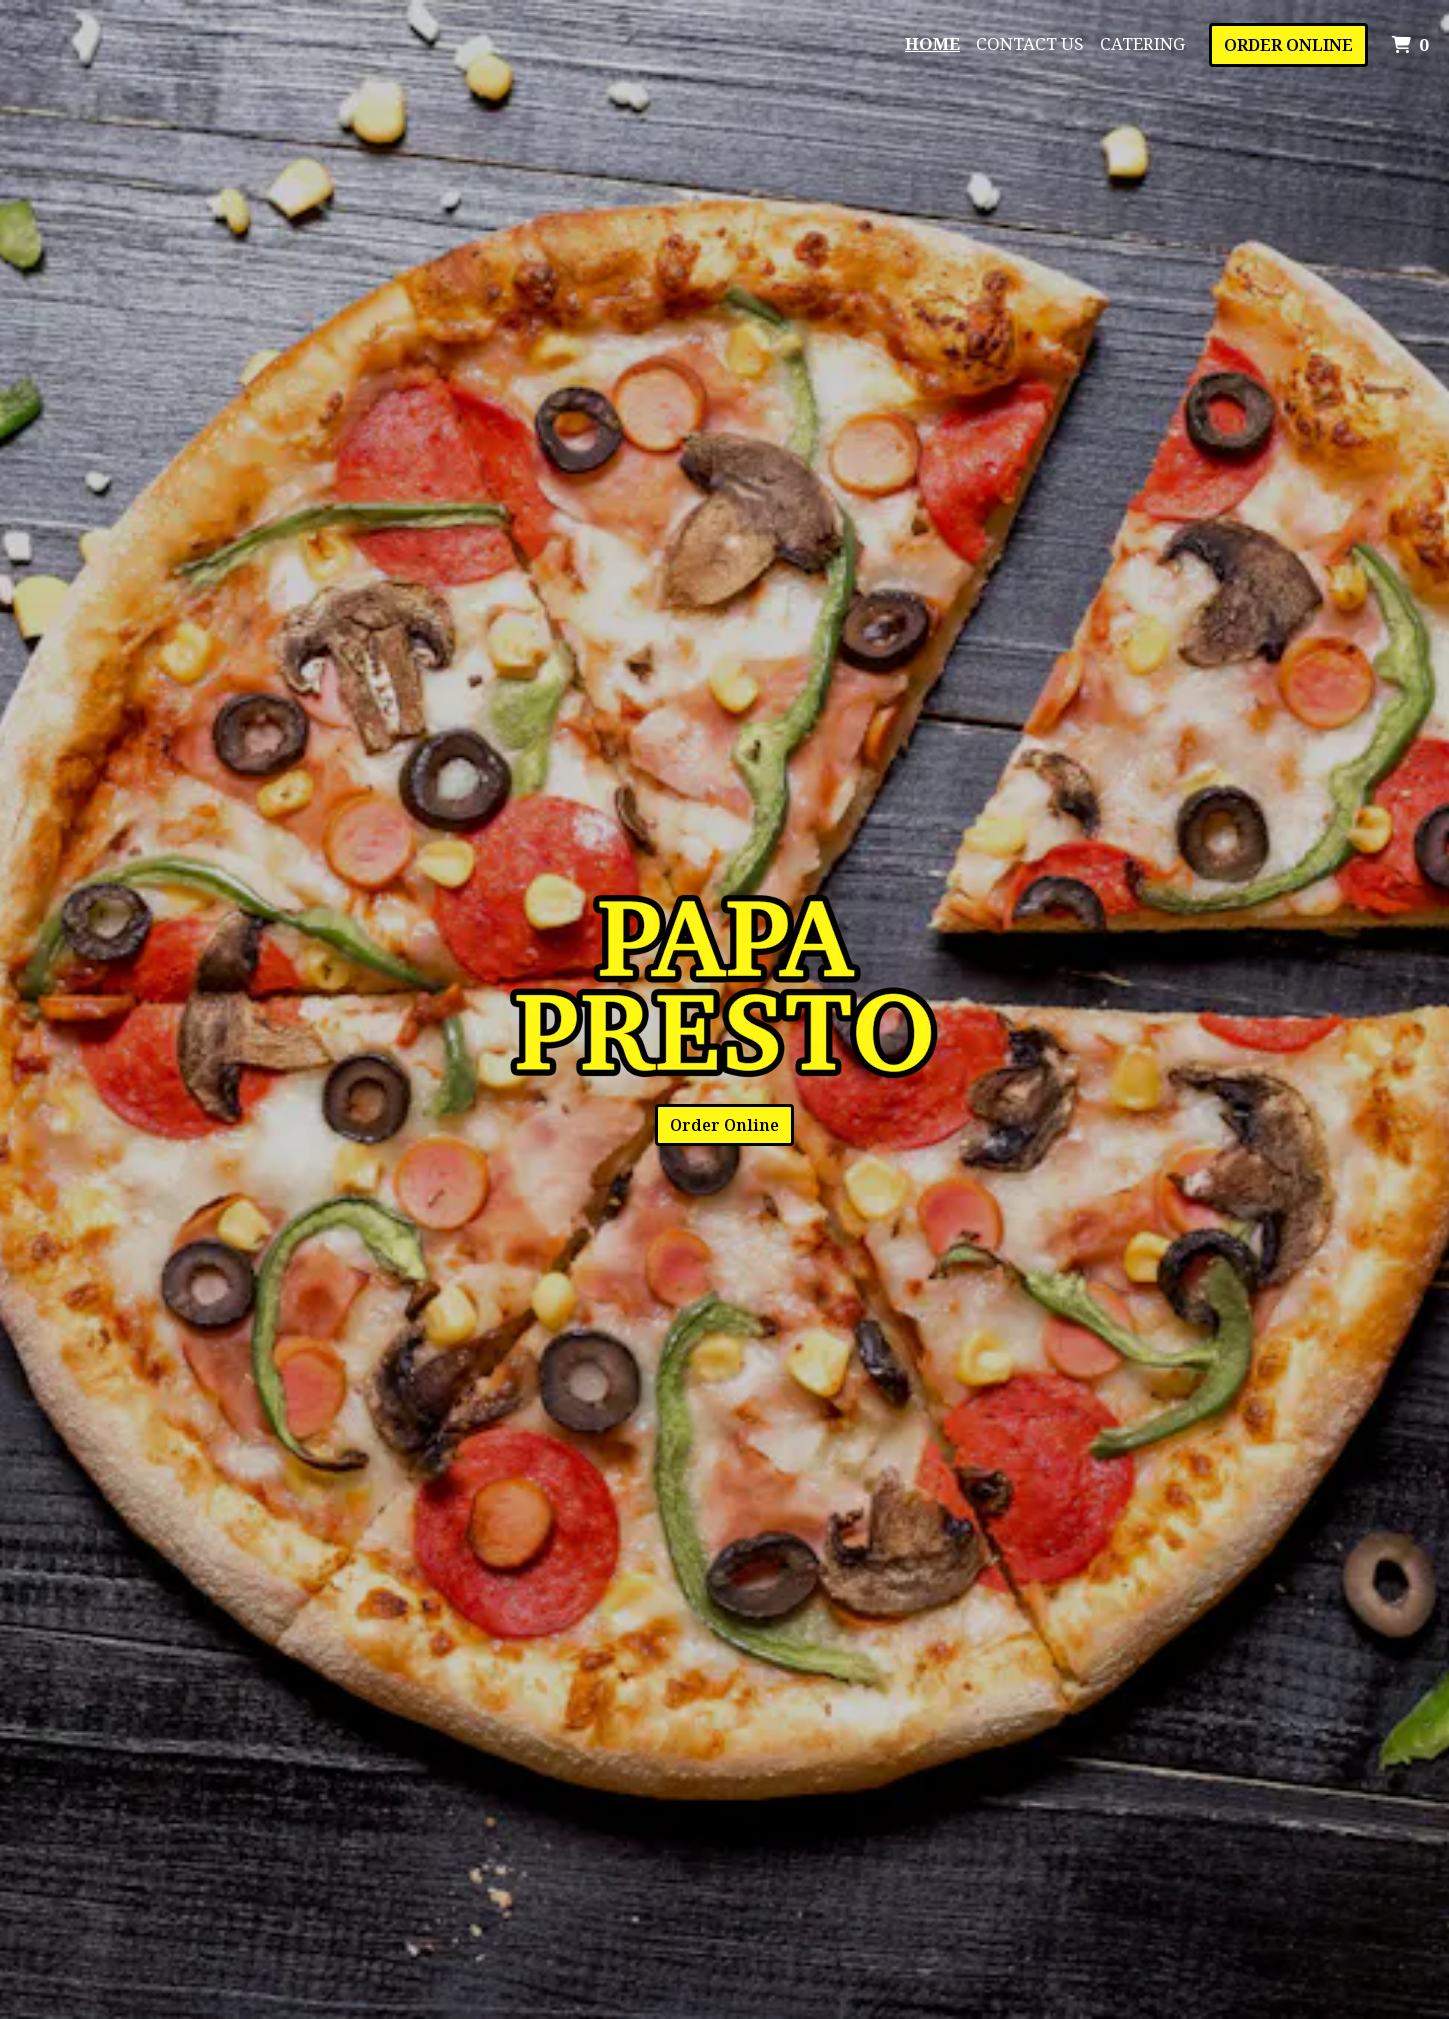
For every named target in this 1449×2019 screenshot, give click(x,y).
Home (932, 43)
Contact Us (1030, 43)
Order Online (1288, 44)
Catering (1142, 43)
